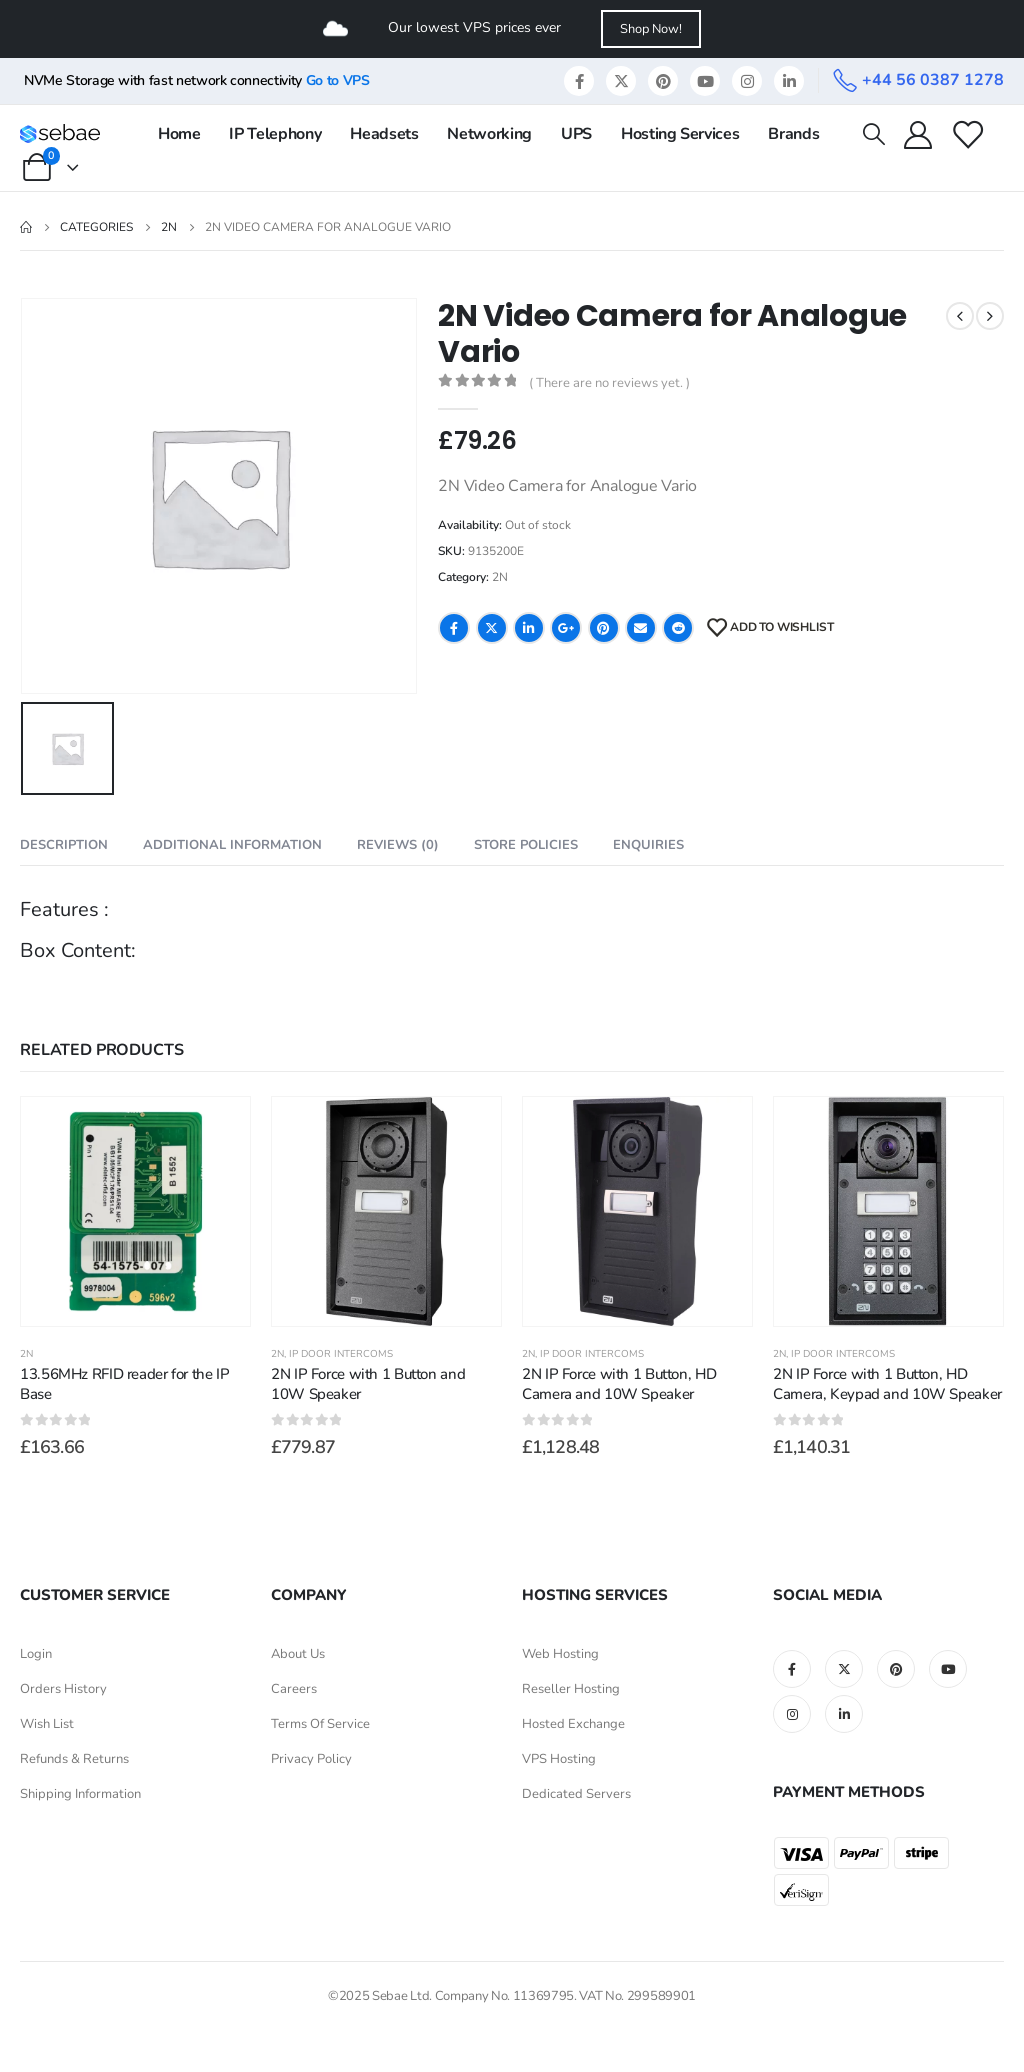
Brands (793, 134)
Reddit (678, 628)
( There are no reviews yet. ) (609, 383)
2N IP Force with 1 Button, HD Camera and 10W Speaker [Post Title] (619, 1384)
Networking (489, 134)
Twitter (492, 628)
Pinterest (604, 628)
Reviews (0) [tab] (398, 845)
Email (641, 628)
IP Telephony (275, 134)
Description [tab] (64, 845)
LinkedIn (529, 628)
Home (179, 134)
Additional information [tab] (232, 845)
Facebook (454, 628)
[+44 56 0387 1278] (918, 80)
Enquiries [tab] (648, 845)
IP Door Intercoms (341, 1354)
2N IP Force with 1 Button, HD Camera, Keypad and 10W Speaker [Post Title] (887, 1384)
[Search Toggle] (873, 133)
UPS (576, 134)
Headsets (384, 134)
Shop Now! (651, 29)
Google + (566, 628)
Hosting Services (680, 134)
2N (500, 577)
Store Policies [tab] (526, 845)
